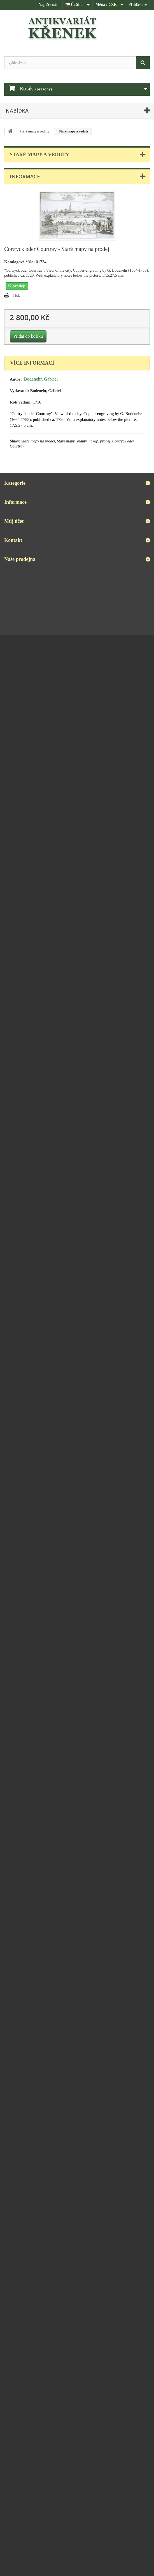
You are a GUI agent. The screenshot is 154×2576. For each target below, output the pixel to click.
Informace (25, 176)
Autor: (16, 379)
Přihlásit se (138, 5)
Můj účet (14, 521)
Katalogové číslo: (19, 262)
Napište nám (49, 5)
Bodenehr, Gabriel (41, 379)
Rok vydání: (21, 402)
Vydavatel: (19, 390)
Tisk (16, 295)
